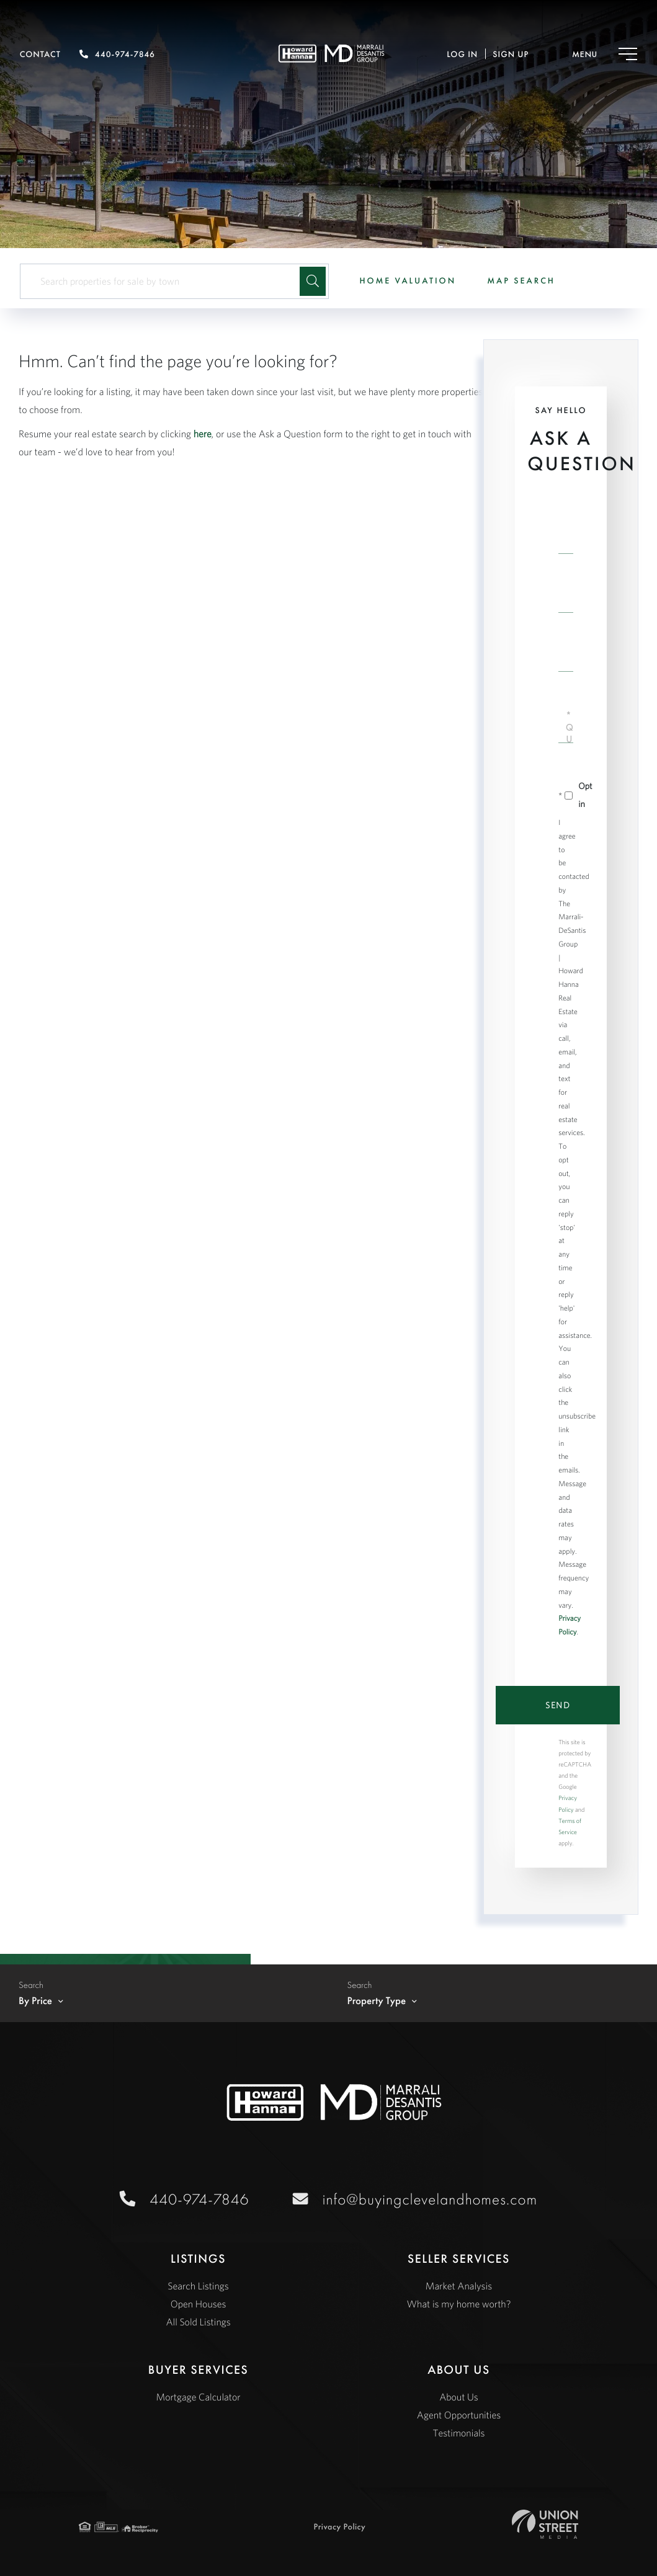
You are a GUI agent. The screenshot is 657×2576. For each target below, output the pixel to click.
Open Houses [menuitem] (198, 2304)
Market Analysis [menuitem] (459, 2286)
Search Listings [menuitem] (198, 2286)
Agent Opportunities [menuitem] (459, 2415)
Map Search (521, 281)
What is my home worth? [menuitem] (459, 2304)
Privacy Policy (339, 2527)
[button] (313, 281)
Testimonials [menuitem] (458, 2433)
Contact (40, 54)
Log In (462, 54)
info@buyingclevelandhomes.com (427, 2199)
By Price (35, 2001)
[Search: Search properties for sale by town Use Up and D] (165, 281)
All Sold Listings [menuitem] (198, 2322)
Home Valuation (408, 281)
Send (557, 1705)
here (203, 434)
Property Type (376, 2001)
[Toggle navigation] (592, 54)
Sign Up (511, 54)
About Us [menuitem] (458, 2397)
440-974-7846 (117, 54)
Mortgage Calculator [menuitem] (198, 2397)
